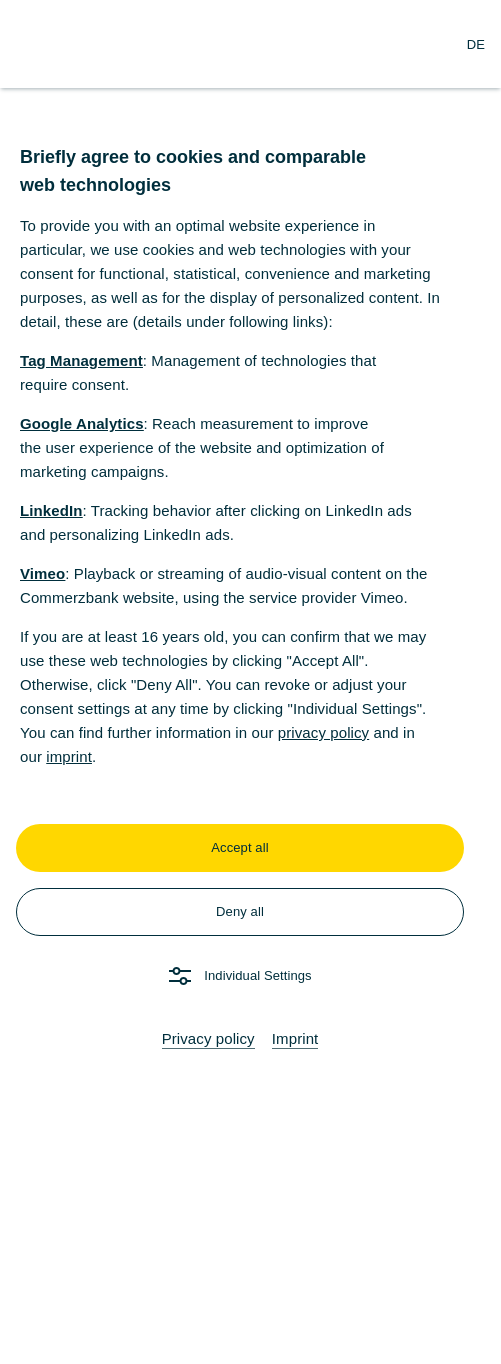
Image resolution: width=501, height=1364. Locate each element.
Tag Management (81, 360)
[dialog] (250, 682)
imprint (69, 756)
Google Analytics (82, 423)
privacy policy (323, 732)
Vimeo (42, 573)
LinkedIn (51, 510)
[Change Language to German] (476, 44)
